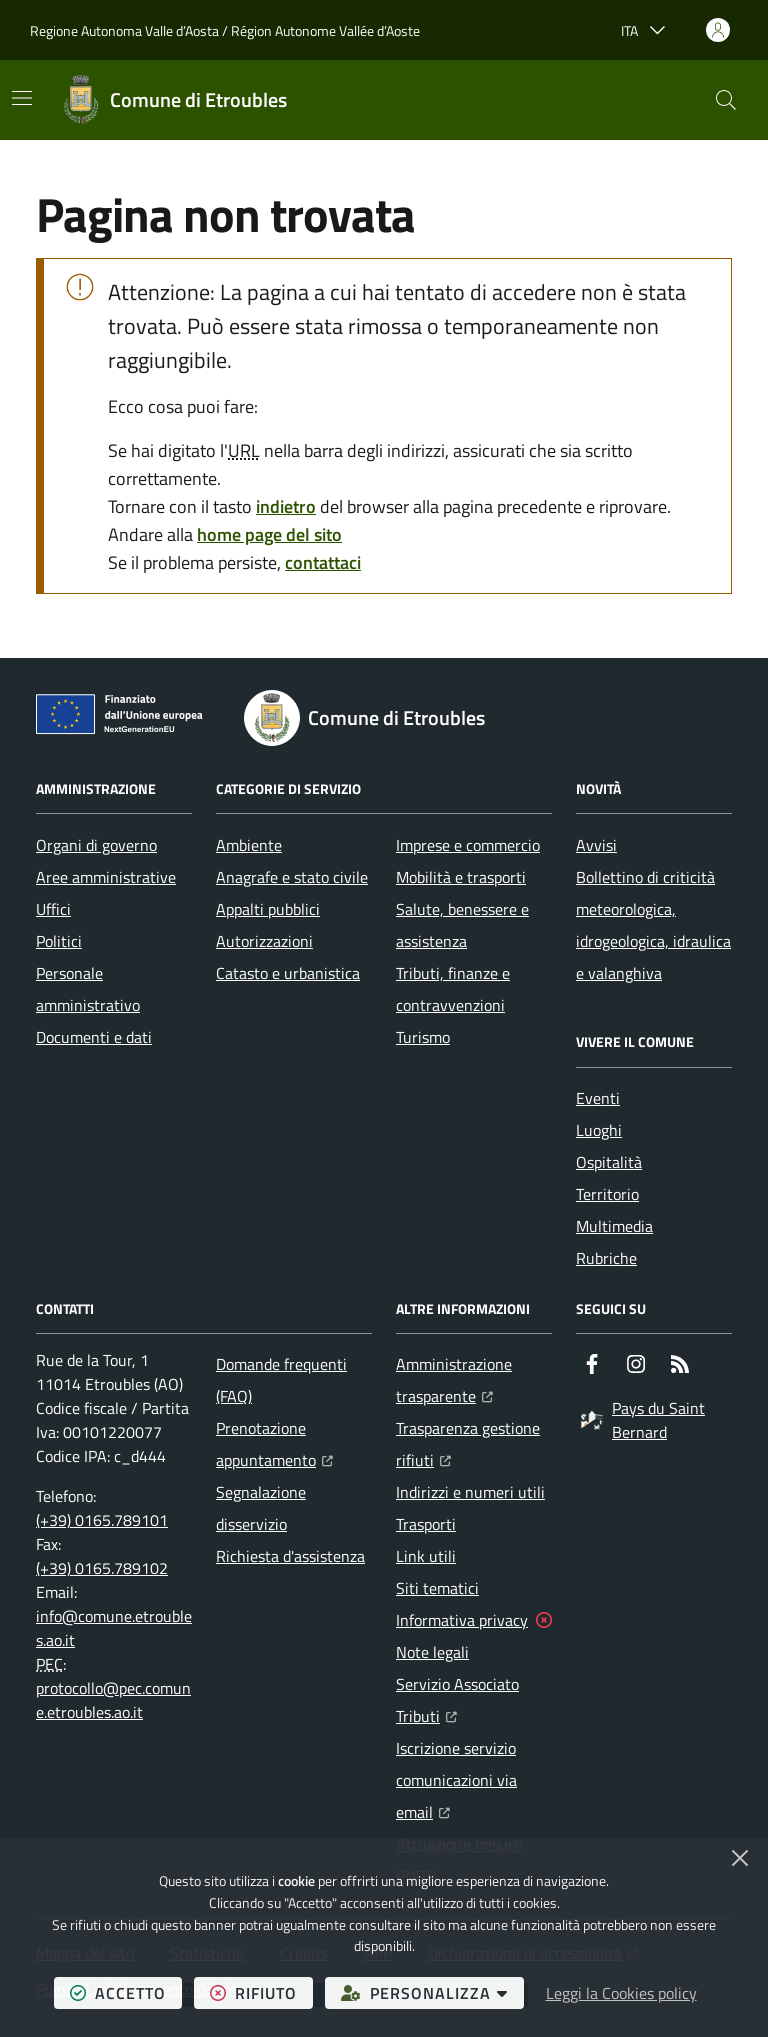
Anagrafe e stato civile (292, 877)
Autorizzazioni (264, 941)
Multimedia (614, 1226)
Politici (59, 941)
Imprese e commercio (468, 845)
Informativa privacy (462, 1620)
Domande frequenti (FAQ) (281, 1380)
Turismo (423, 1037)
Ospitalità (609, 1162)
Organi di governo (96, 845)
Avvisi (596, 845)
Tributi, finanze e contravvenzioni (453, 989)
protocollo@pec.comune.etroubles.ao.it (113, 1700)
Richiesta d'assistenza (290, 1556)
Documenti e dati (94, 1037)
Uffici (53, 909)
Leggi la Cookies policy (621, 1993)
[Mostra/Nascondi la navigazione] (22, 98)
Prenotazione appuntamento (294, 1444)
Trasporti (426, 1524)
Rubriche (606, 1258)
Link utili (426, 1556)
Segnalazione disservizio (261, 1508)
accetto (126, 1992)
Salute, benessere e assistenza (462, 925)
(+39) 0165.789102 (102, 1568)
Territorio (607, 1194)
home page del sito (269, 534)
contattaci (323, 562)
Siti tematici (437, 1588)
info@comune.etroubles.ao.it (114, 1628)
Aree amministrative (106, 877)
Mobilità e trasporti (461, 877)
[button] (726, 100)
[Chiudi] (740, 1858)
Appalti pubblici (268, 909)
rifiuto (261, 1992)
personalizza (432, 1992)
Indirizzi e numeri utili (470, 1492)
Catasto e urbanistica (288, 973)
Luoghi (599, 1130)
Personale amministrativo (88, 989)
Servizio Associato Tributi (474, 1700)
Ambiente (249, 845)
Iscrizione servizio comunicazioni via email (474, 1780)
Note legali (432, 1652)
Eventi (598, 1098)
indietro (286, 506)
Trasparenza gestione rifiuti (474, 1444)
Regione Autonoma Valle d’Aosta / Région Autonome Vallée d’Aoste (225, 30)
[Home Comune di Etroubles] (174, 100)
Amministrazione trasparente (474, 1380)
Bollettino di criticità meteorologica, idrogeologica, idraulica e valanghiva (653, 925)
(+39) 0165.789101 (102, 1520)
